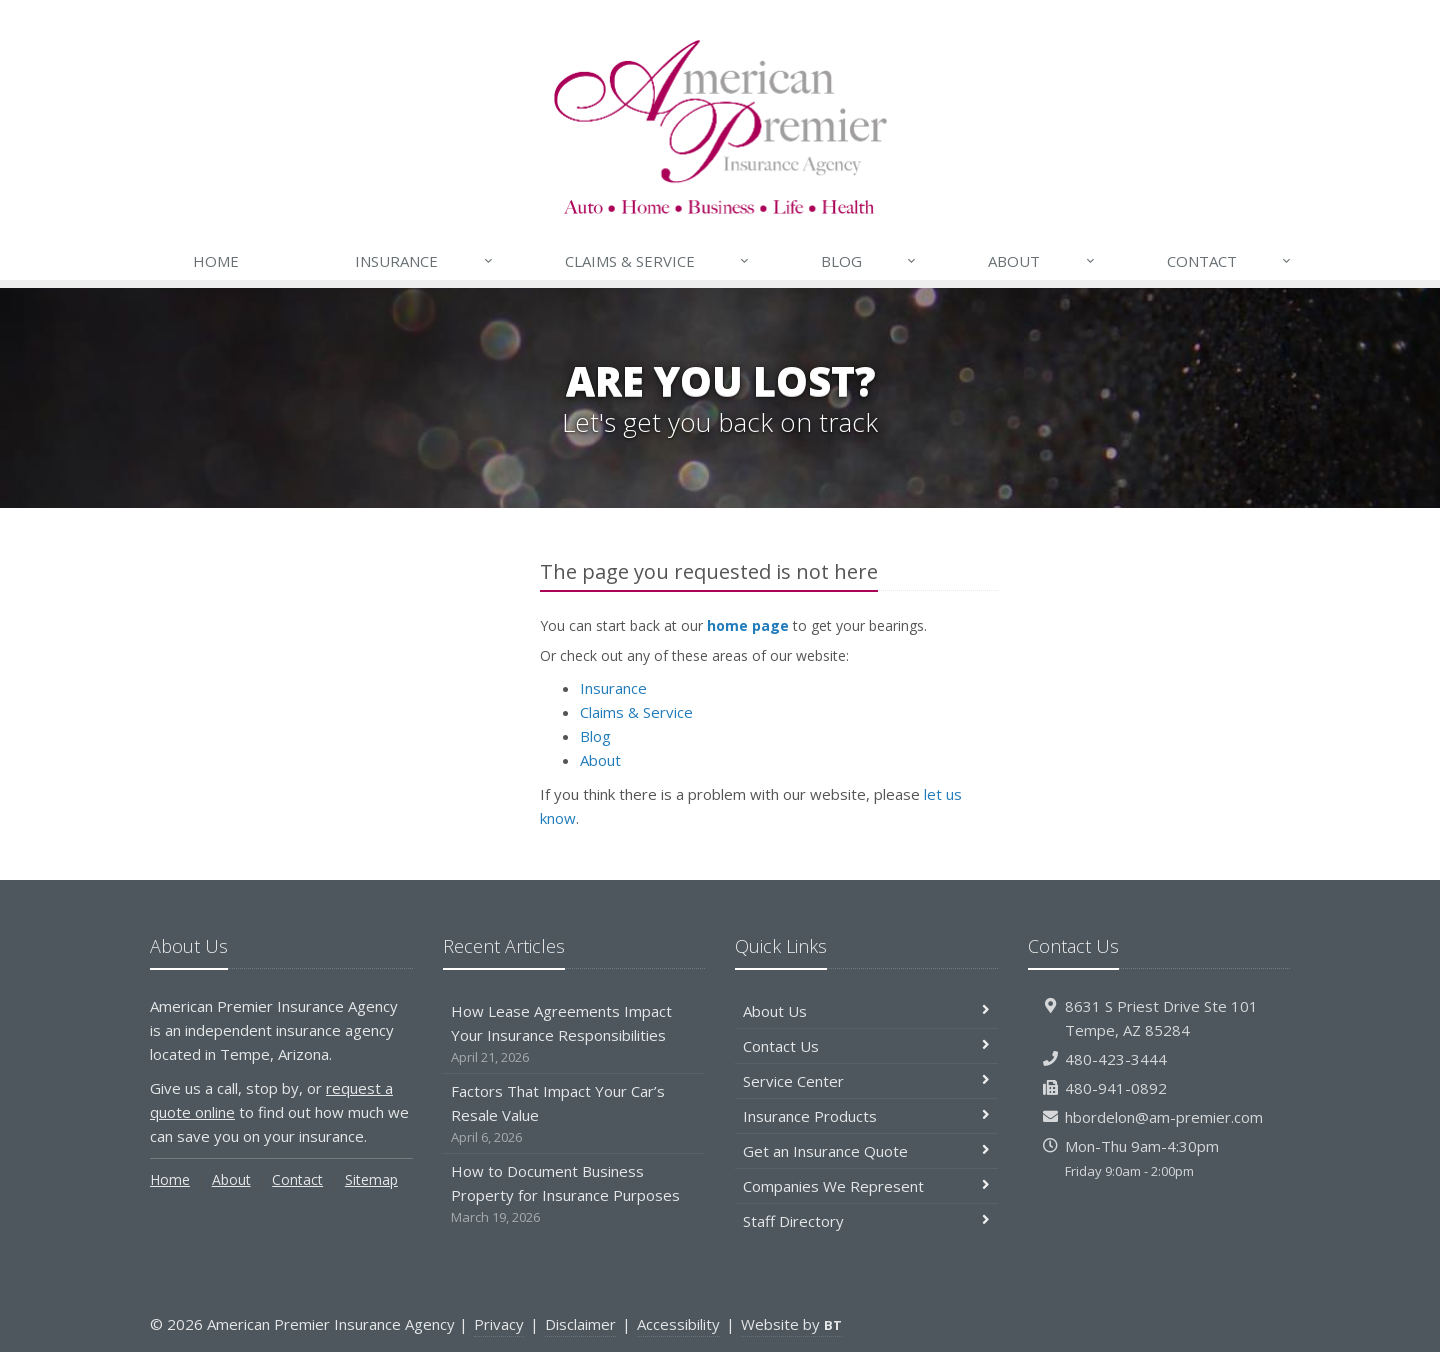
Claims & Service (658, 261)
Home (216, 261)
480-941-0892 (1116, 1088)
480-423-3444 (1116, 1059)
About (1042, 261)
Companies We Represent (866, 1186)
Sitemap (371, 1179)
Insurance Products (866, 1116)
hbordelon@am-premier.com (1164, 1117)
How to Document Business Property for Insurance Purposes (574, 1194)
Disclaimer (580, 1324)
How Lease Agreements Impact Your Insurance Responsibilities (574, 1034)
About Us (866, 1011)
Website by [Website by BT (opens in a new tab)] (791, 1324)
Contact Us (866, 1046)
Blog (869, 261)
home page (748, 625)
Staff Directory (866, 1221)
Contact (1230, 261)
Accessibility (678, 1324)
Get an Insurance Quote (866, 1151)
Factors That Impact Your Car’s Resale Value (574, 1114)
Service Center (866, 1081)
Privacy (499, 1324)
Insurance (424, 261)
